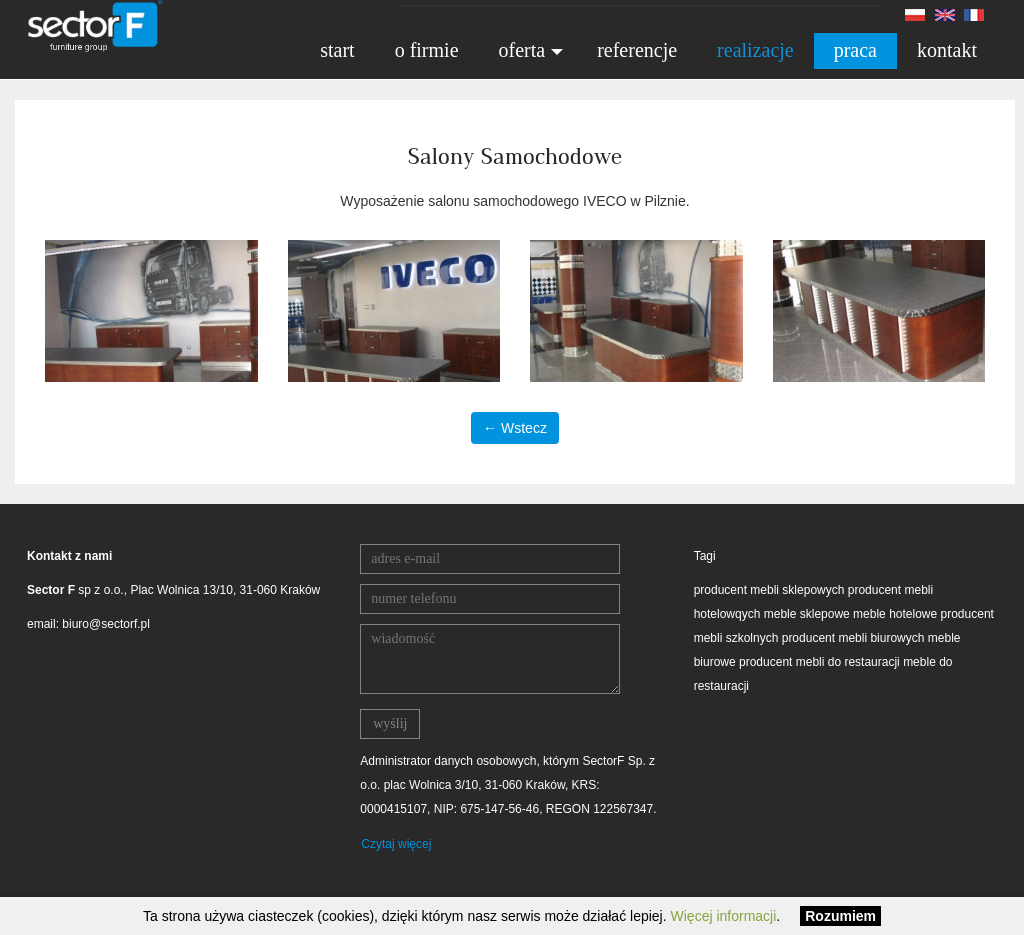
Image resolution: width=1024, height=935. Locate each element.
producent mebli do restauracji (819, 662)
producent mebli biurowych (853, 638)
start (337, 50)
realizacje (755, 50)
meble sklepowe (807, 614)
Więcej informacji (724, 916)
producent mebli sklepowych (769, 590)
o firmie (427, 50)
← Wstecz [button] (515, 428)
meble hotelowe (895, 614)
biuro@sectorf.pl (106, 624)
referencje (637, 50)
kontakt (947, 50)
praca (855, 50)
